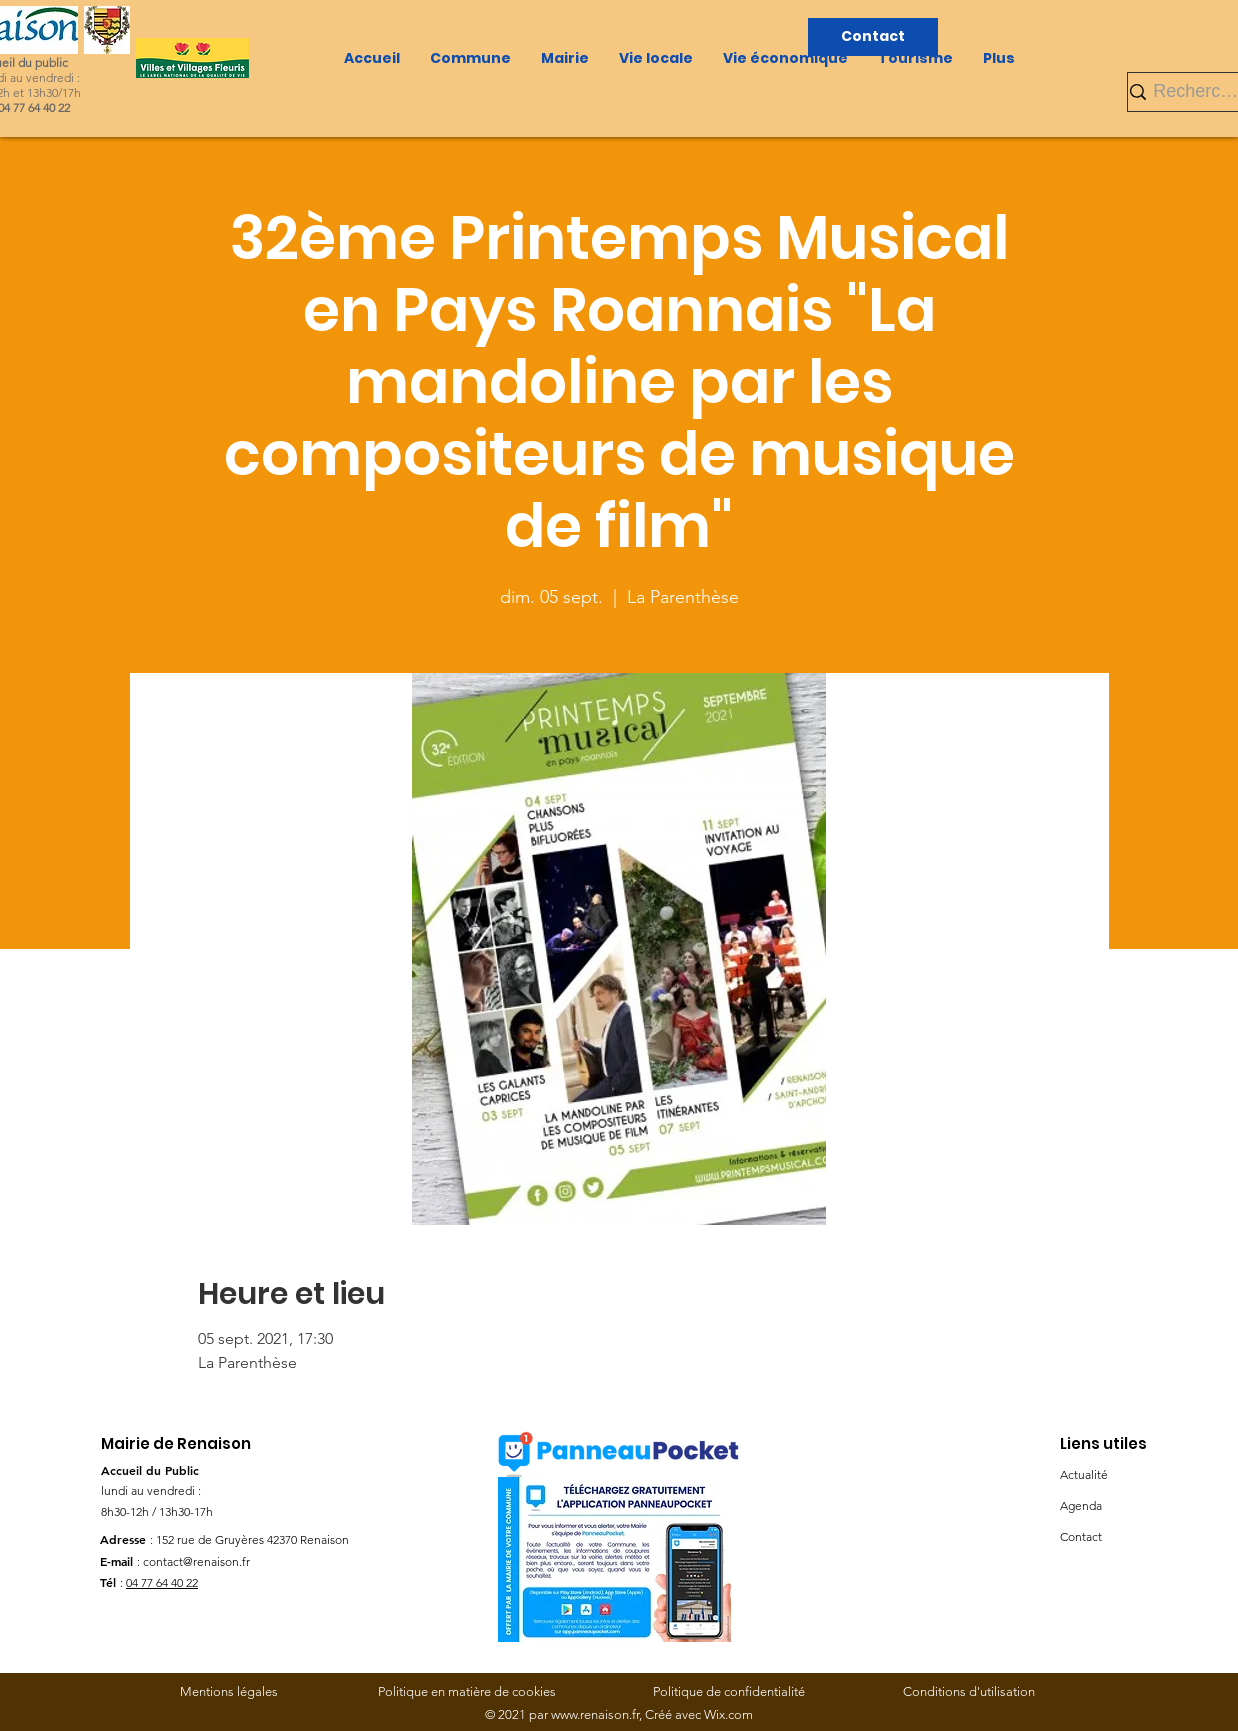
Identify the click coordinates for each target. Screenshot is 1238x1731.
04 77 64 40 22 (162, 1582)
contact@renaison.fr (196, 1561)
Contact (1081, 1536)
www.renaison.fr (595, 1714)
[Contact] (873, 37)
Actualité (1084, 1474)
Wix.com (728, 1714)
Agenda (1081, 1505)
